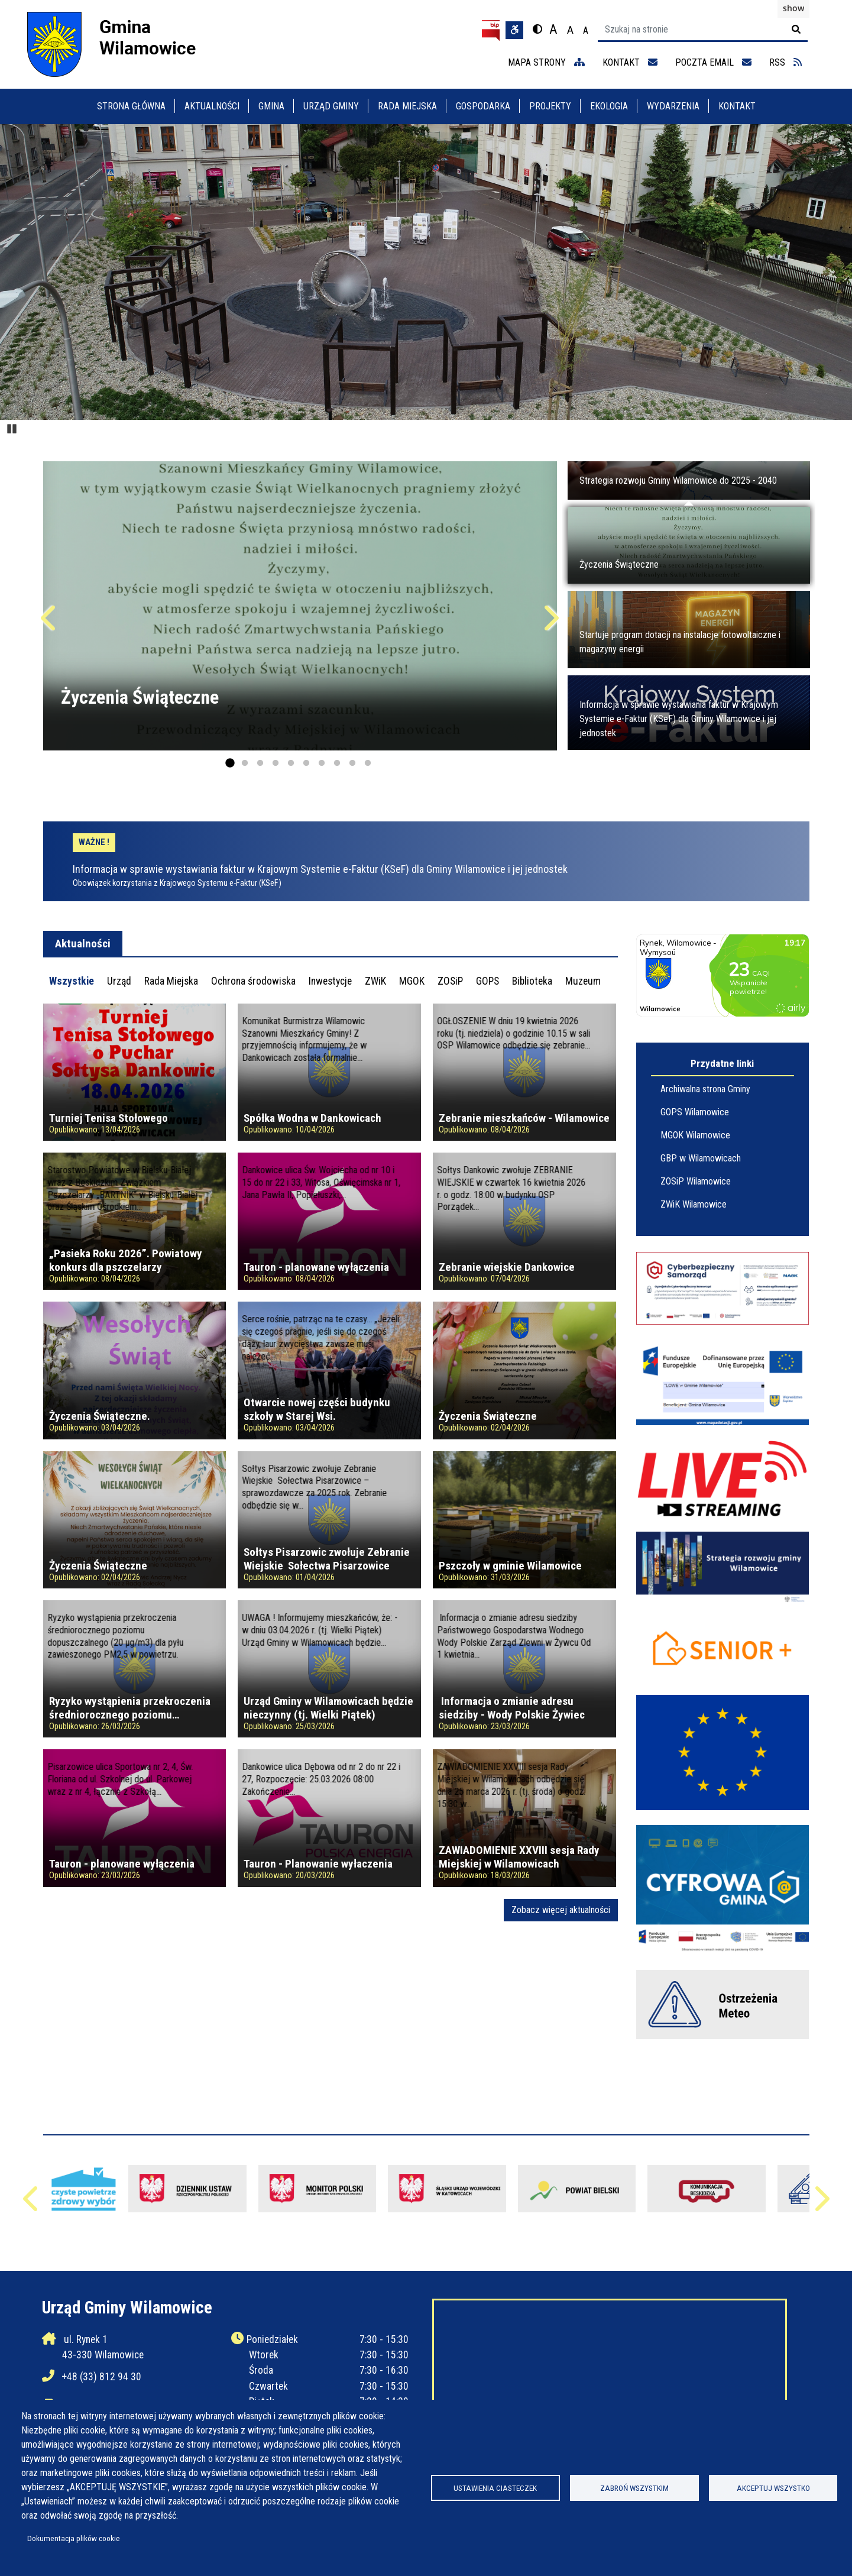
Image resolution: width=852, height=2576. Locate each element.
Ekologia (609, 106)
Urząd (119, 981)
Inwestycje (330, 981)
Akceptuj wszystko (773, 2488)
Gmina (271, 106)
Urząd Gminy (331, 106)
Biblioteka (532, 981)
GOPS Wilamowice (694, 1112)
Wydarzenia (673, 106)
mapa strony (546, 62)
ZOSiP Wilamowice (695, 1181)
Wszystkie (71, 981)
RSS (785, 62)
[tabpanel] (330, 1462)
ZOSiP (450, 981)
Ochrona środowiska (253, 981)
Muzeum (583, 981)
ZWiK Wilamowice (693, 1204)
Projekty (550, 106)
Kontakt (737, 106)
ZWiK (375, 981)
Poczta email (713, 62)
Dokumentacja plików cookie (73, 2538)
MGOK (412, 981)
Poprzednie (49, 623)
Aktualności (211, 106)
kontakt (629, 62)
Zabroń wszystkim (634, 2488)
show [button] (793, 8)
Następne (549, 623)
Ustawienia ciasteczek (495, 2488)
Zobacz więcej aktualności (560, 1909)
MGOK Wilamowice (695, 1135)
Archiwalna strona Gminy (705, 1089)
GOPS (487, 981)
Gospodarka (483, 106)
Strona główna (131, 106)
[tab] (71, 981)
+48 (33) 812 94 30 (101, 2377)
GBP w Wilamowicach (700, 1158)
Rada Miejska (407, 106)
